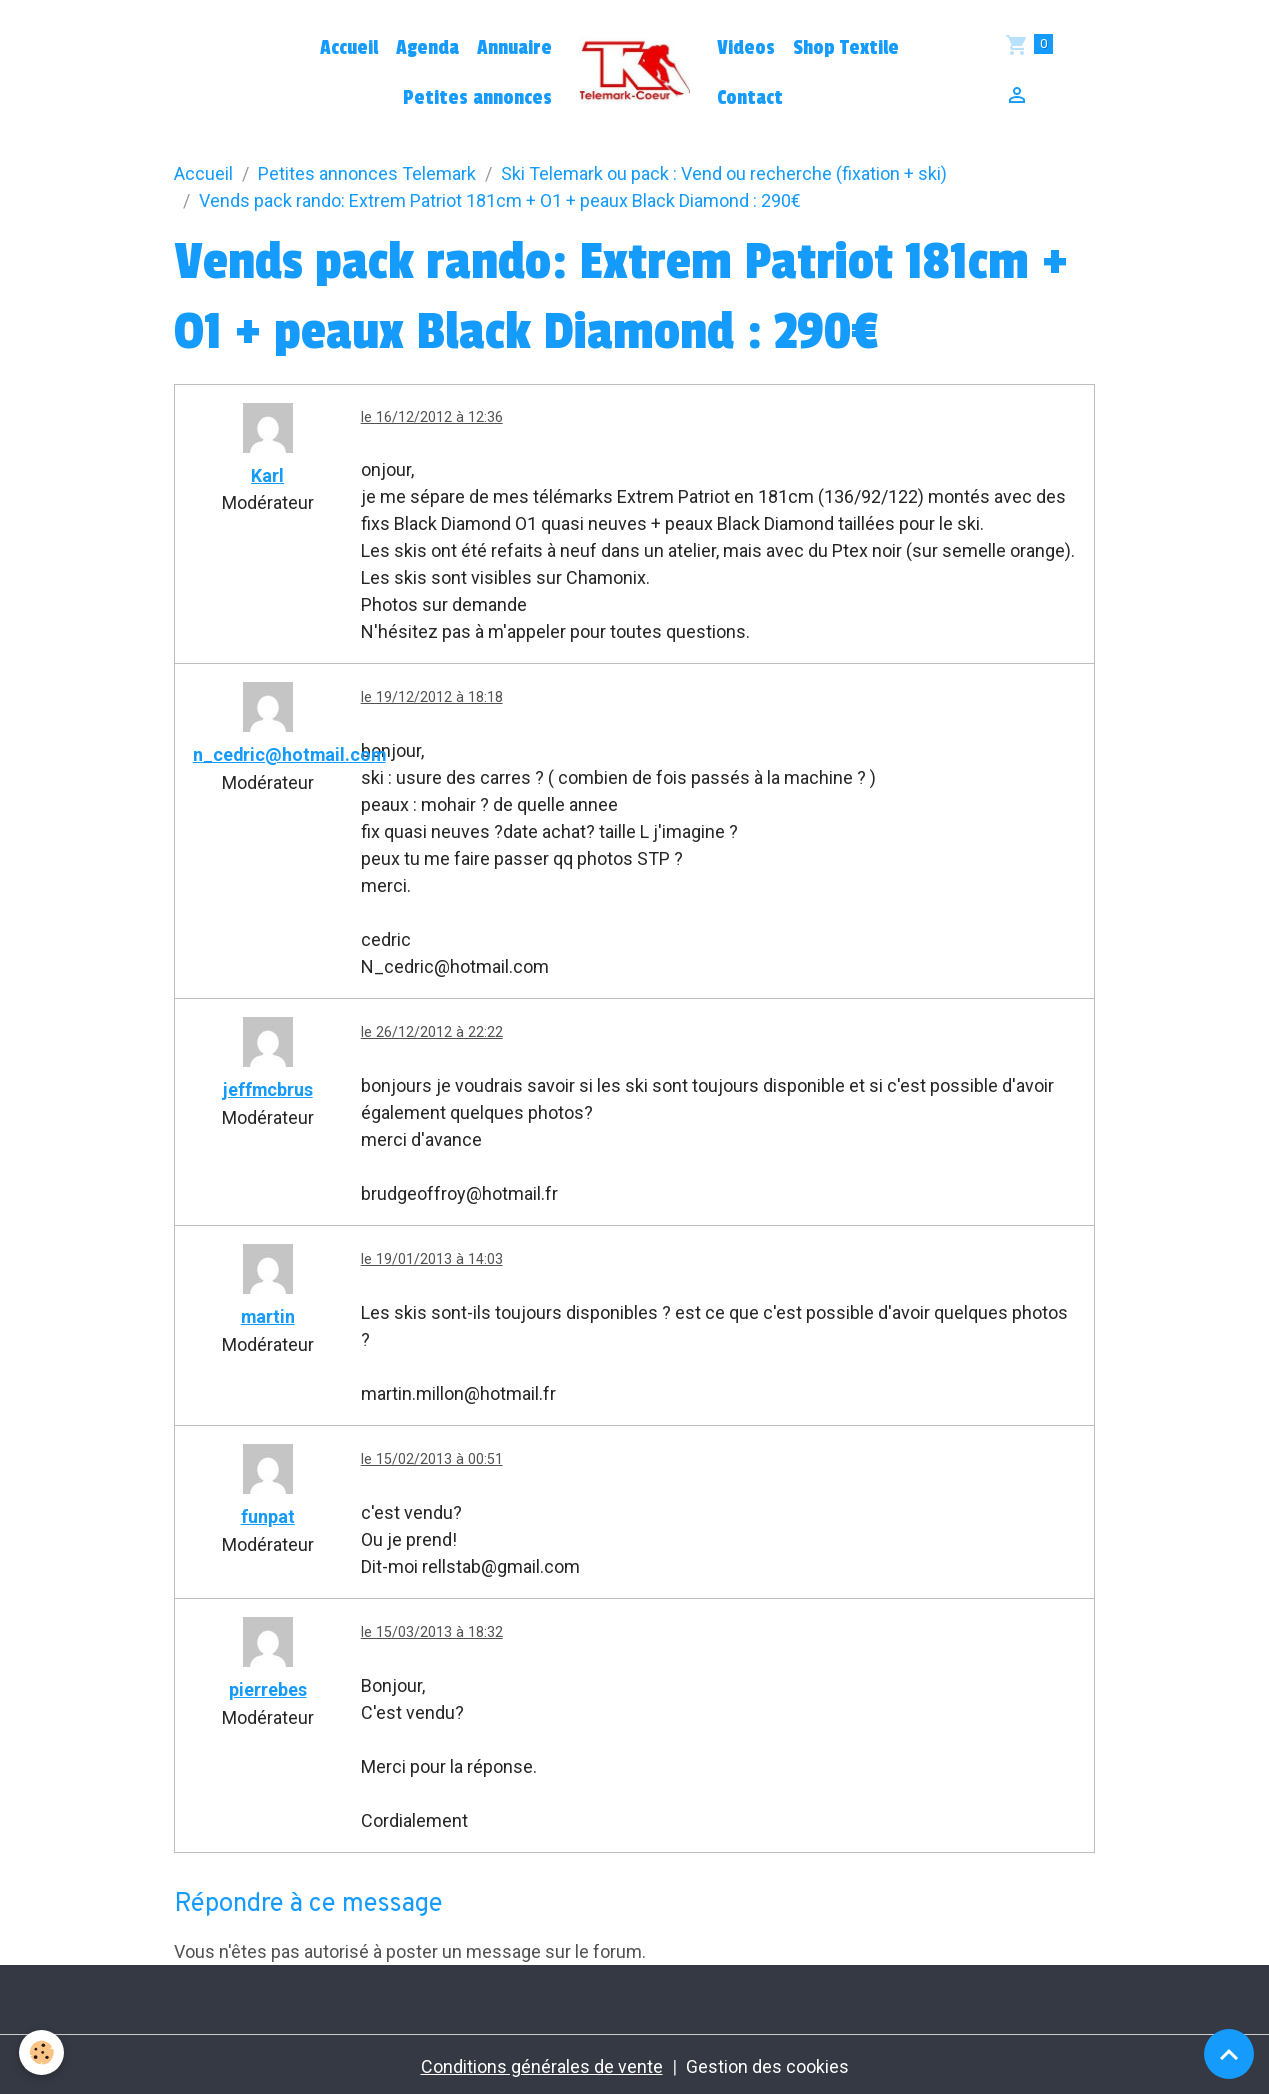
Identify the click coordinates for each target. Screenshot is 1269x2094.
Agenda (427, 48)
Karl (267, 475)
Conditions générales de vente (542, 2062)
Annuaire (514, 48)
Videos (746, 48)
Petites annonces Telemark (367, 173)
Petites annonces (477, 98)
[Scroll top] (1229, 2054)
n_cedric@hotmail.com (291, 755)
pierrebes (268, 1686)
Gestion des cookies (767, 2062)
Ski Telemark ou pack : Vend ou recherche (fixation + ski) (724, 173)
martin (267, 1315)
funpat (268, 1514)
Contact (750, 98)
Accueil (349, 48)
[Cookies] (42, 2052)
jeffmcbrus (267, 1089)
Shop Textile (846, 48)
